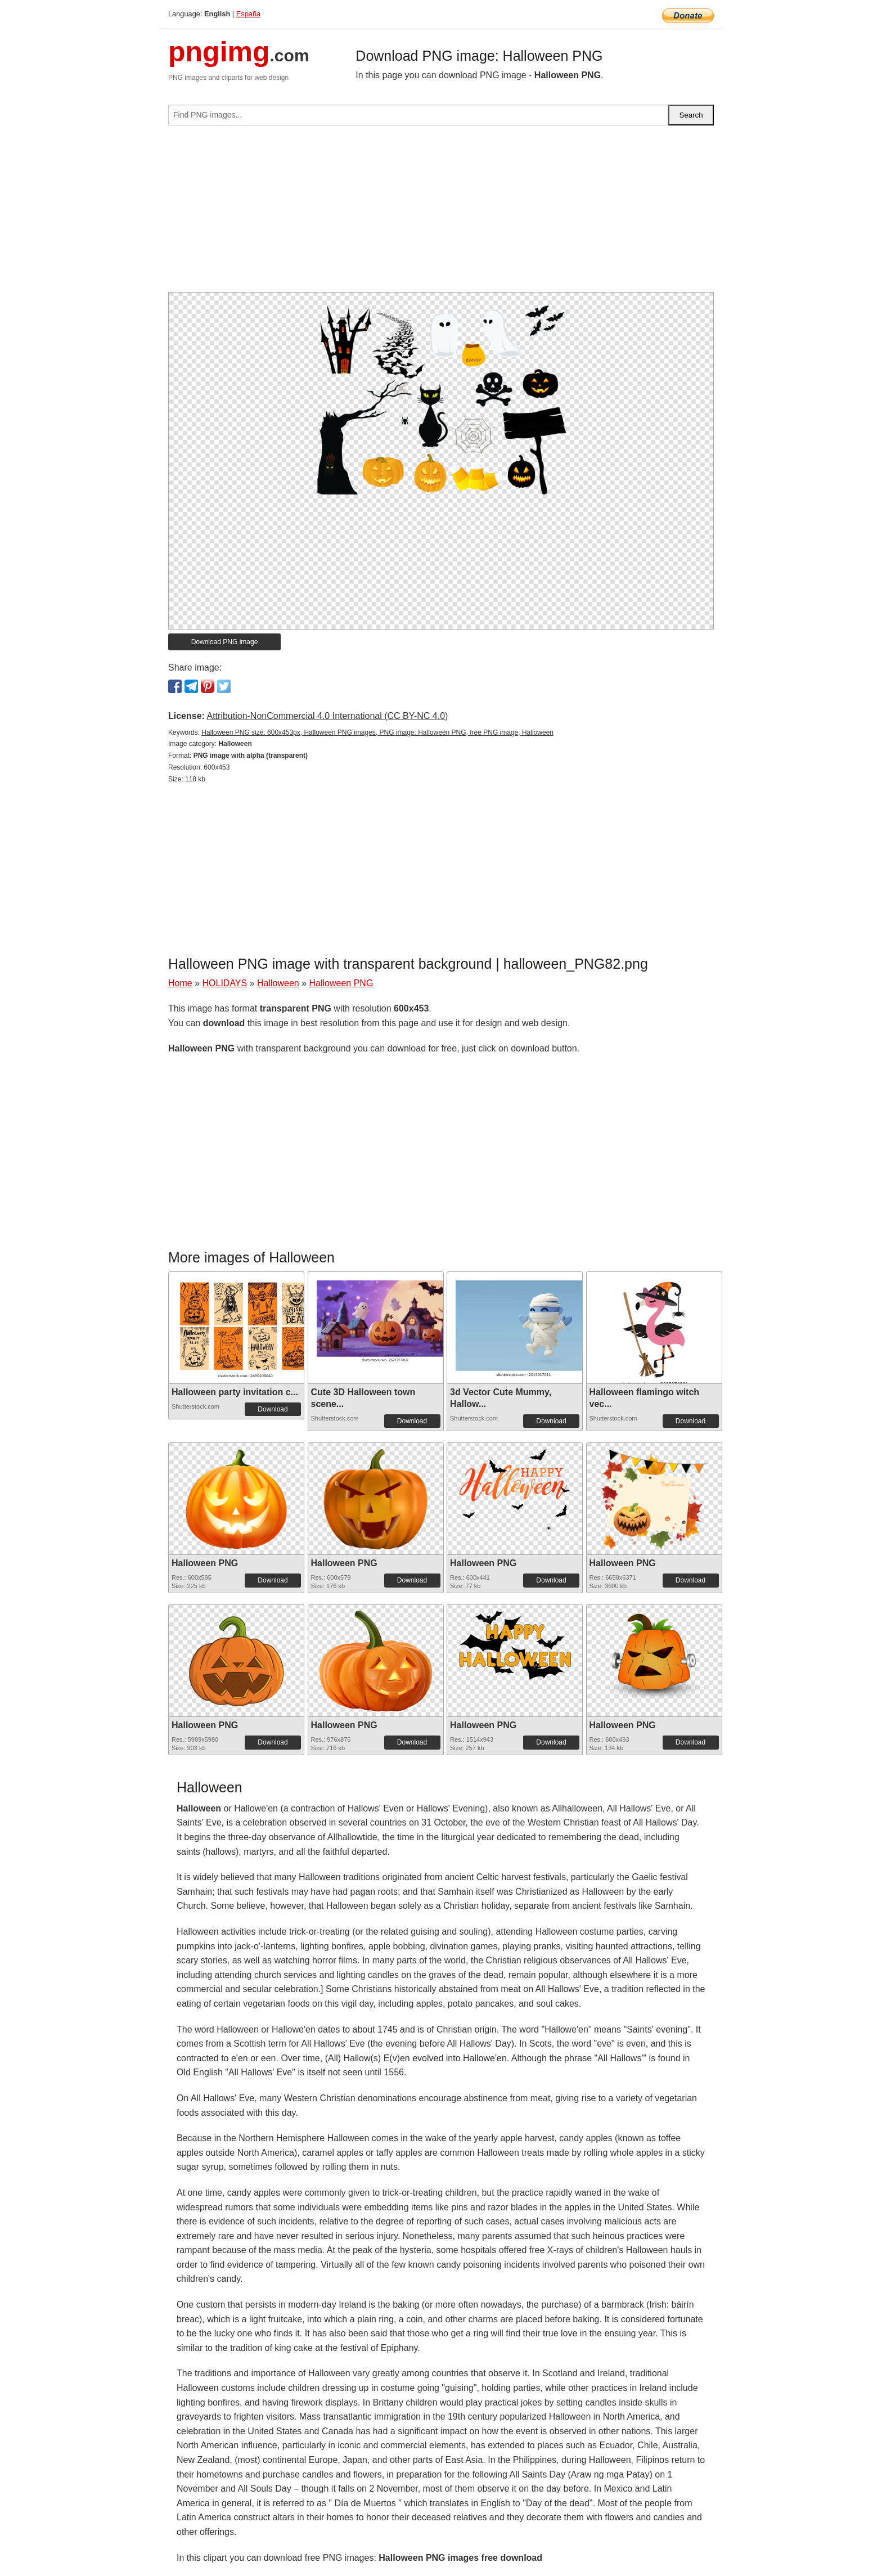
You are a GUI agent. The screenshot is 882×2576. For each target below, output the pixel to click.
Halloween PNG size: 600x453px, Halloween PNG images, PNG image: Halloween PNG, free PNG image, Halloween (377, 732)
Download (272, 1409)
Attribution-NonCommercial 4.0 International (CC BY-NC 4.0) (327, 716)
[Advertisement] (441, 213)
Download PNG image (224, 642)
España (248, 14)
